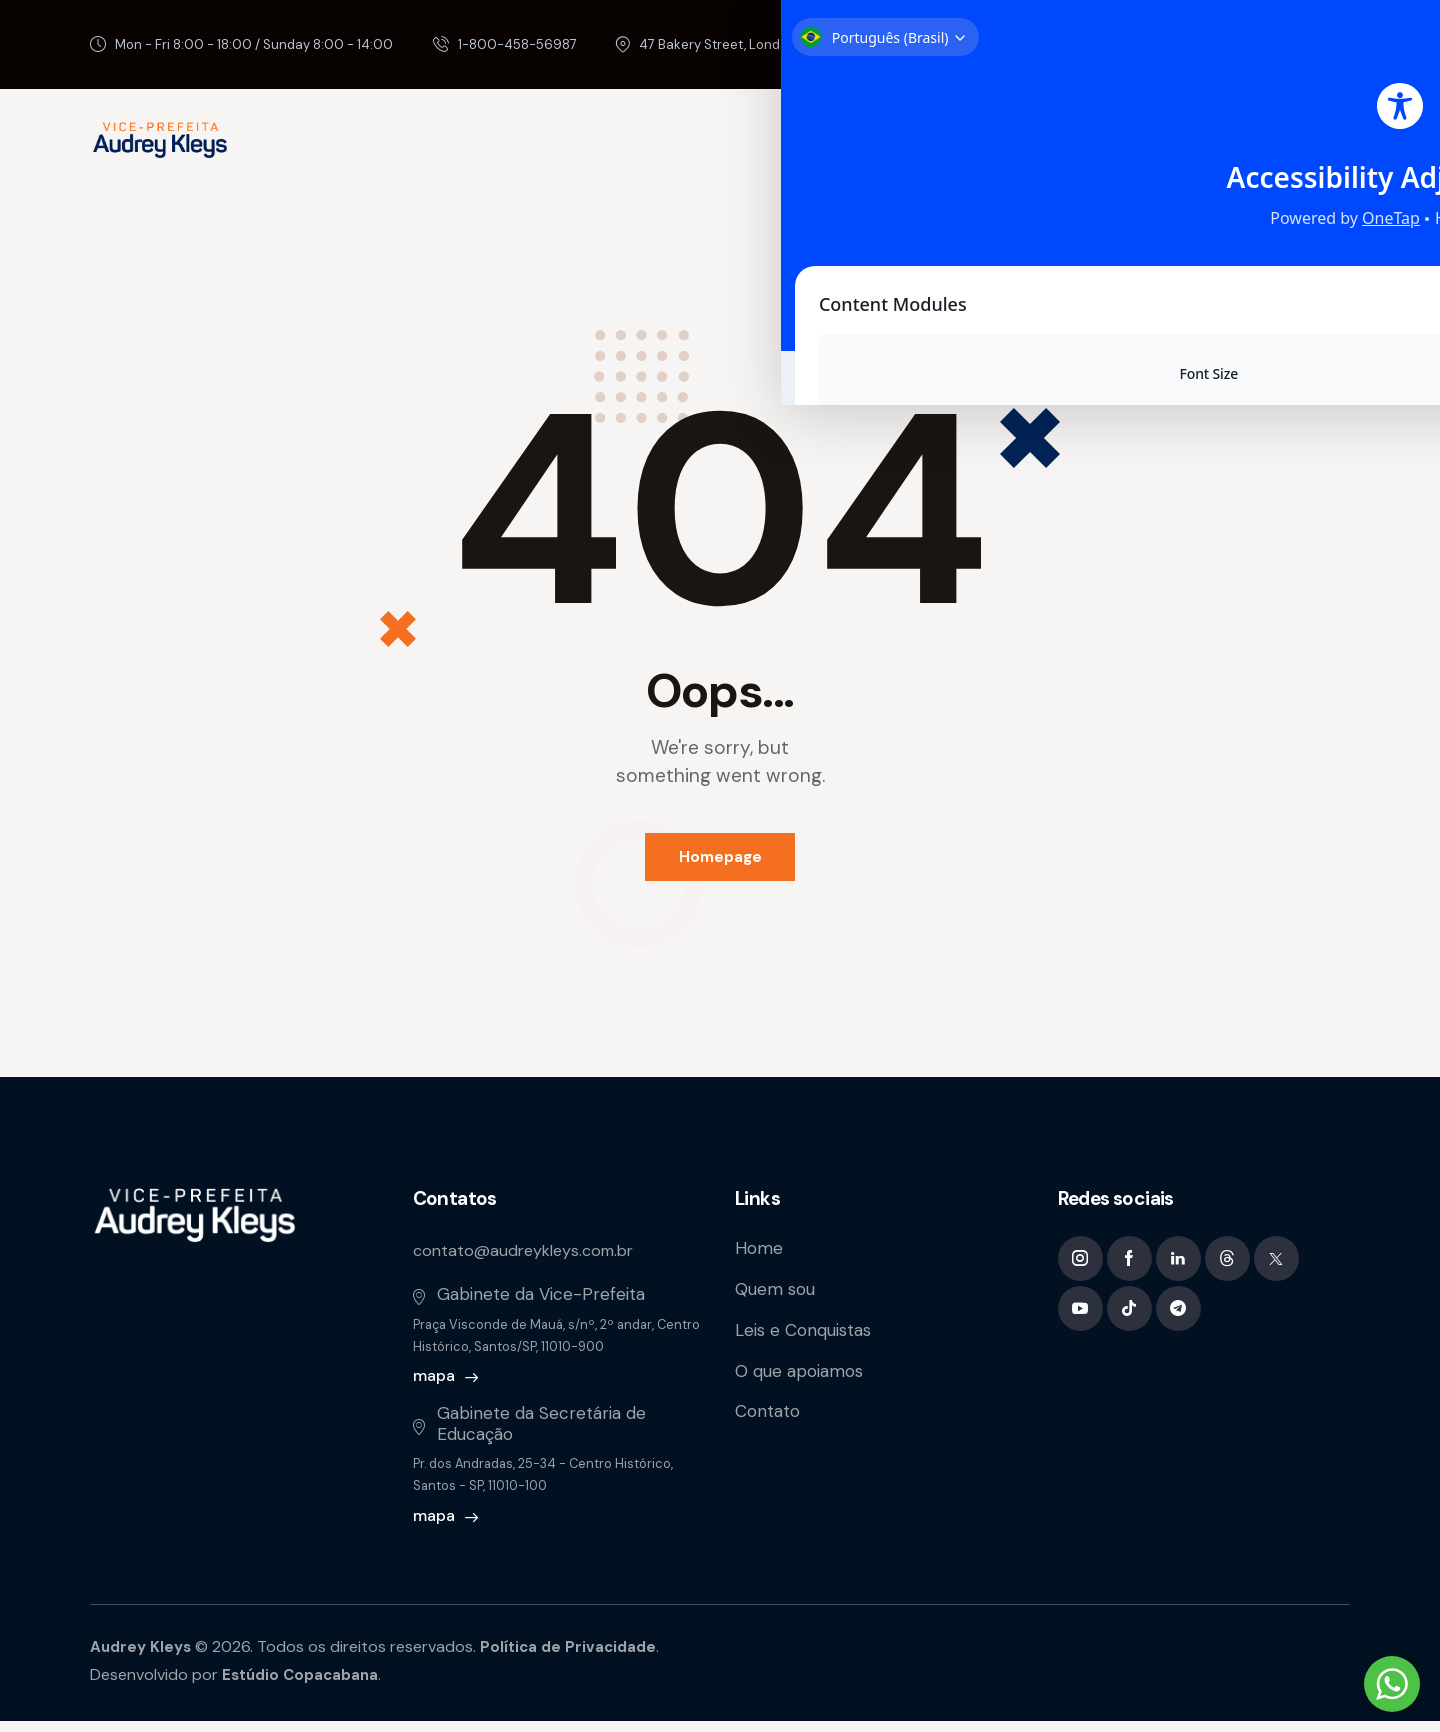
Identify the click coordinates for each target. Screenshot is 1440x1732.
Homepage (720, 862)
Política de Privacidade (576, 1657)
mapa (434, 1387)
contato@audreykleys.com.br (530, 1261)
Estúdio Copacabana (304, 1686)
